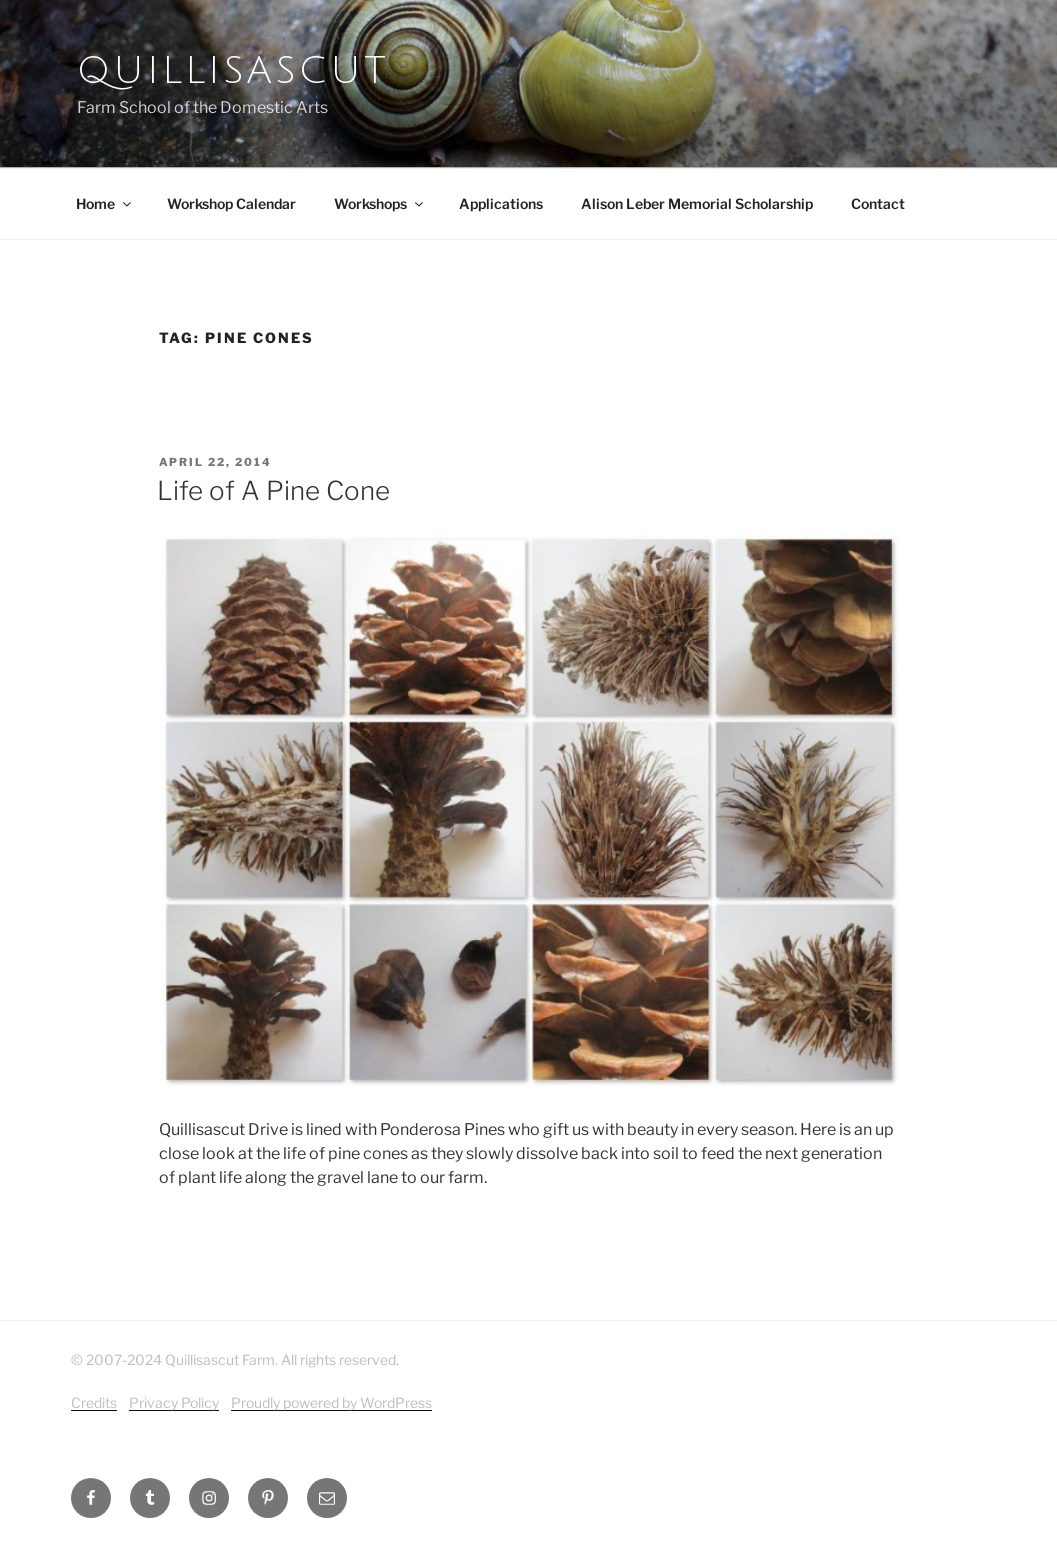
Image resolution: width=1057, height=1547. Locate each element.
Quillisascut (233, 71)
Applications (501, 203)
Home (105, 203)
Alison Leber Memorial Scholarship (697, 203)
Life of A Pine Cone (273, 490)
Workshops (380, 203)
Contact (878, 203)
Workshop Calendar (231, 203)
